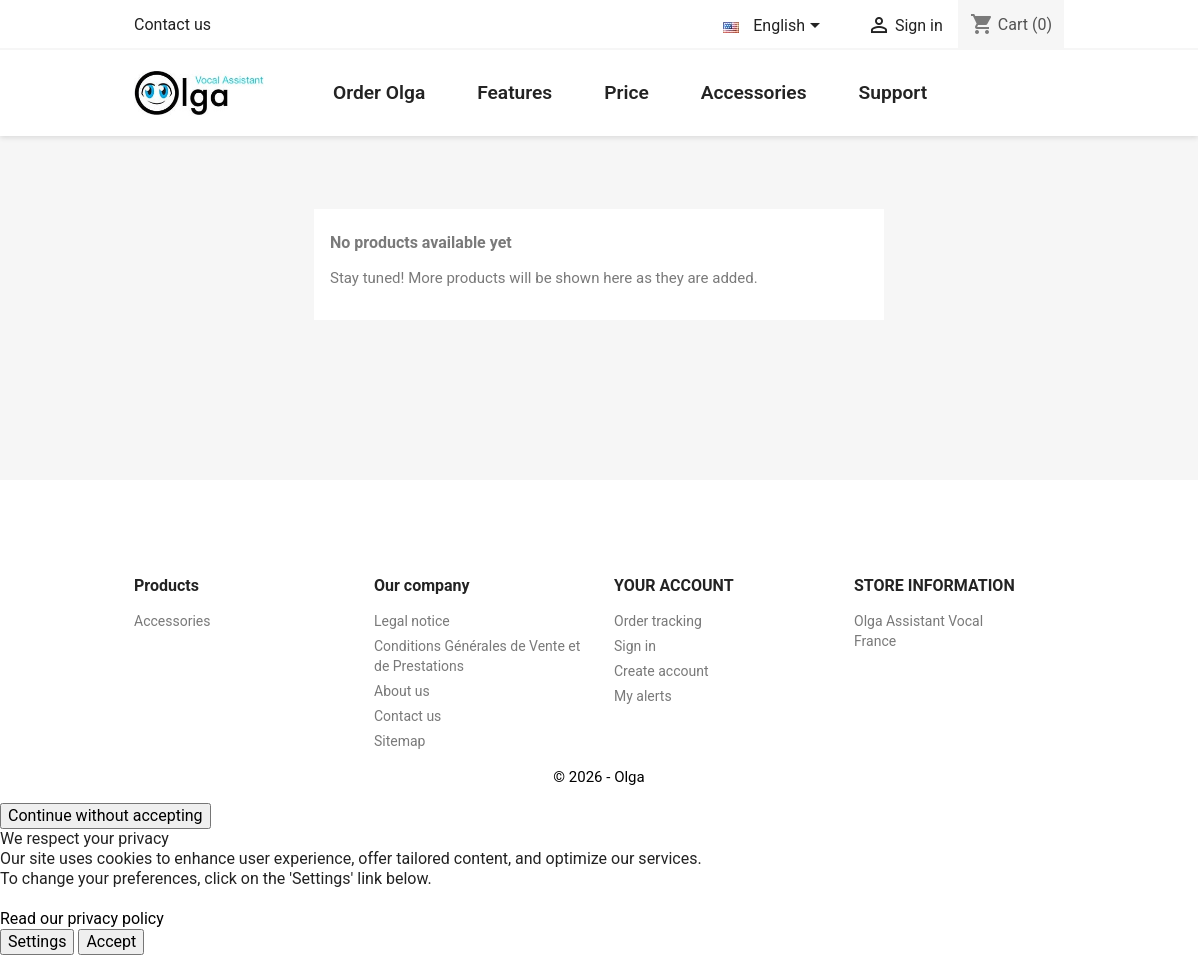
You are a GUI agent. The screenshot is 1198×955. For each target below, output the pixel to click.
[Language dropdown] (775, 27)
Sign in (635, 646)
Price (626, 92)
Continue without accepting (105, 815)
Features (514, 92)
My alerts (643, 696)
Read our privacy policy (82, 918)
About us (402, 691)
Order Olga (379, 92)
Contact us (172, 24)
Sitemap (399, 741)
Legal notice (412, 621)
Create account (661, 671)
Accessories (754, 92)
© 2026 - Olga (598, 777)
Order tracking (658, 621)
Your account (674, 585)
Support (892, 92)
